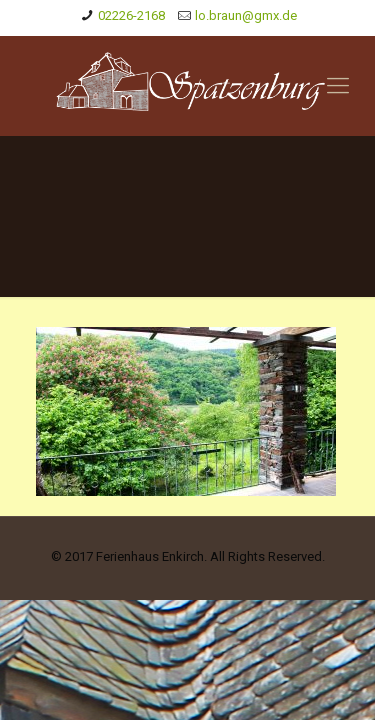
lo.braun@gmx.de (246, 15)
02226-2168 (131, 15)
